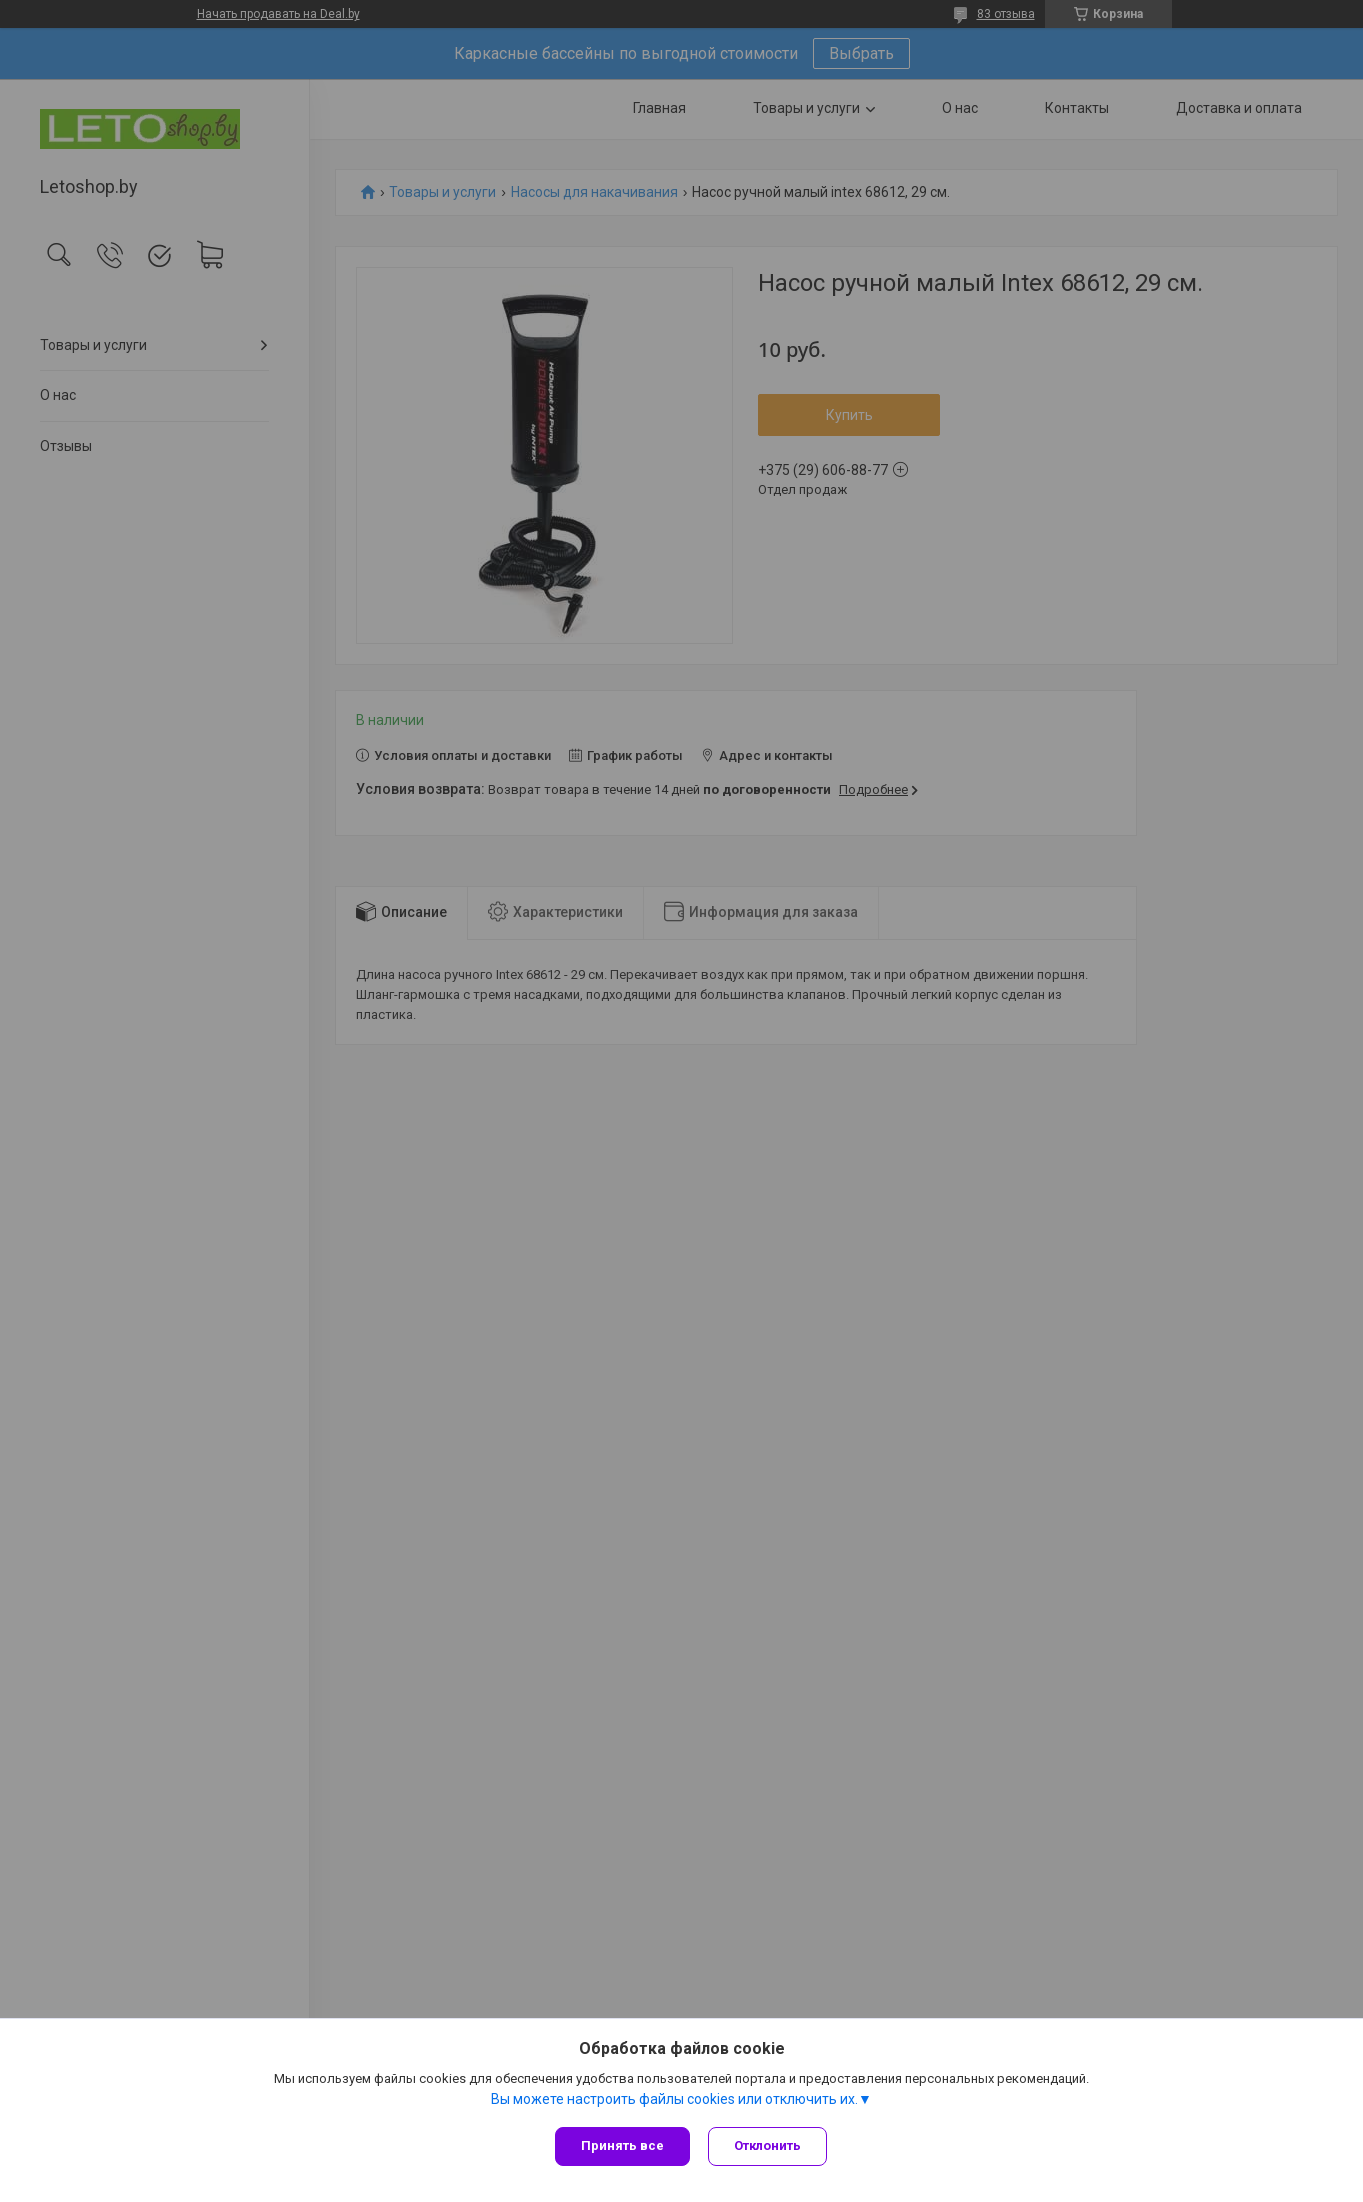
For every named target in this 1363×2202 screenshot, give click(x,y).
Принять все (622, 2145)
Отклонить (769, 2145)
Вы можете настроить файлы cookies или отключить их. (674, 2101)
